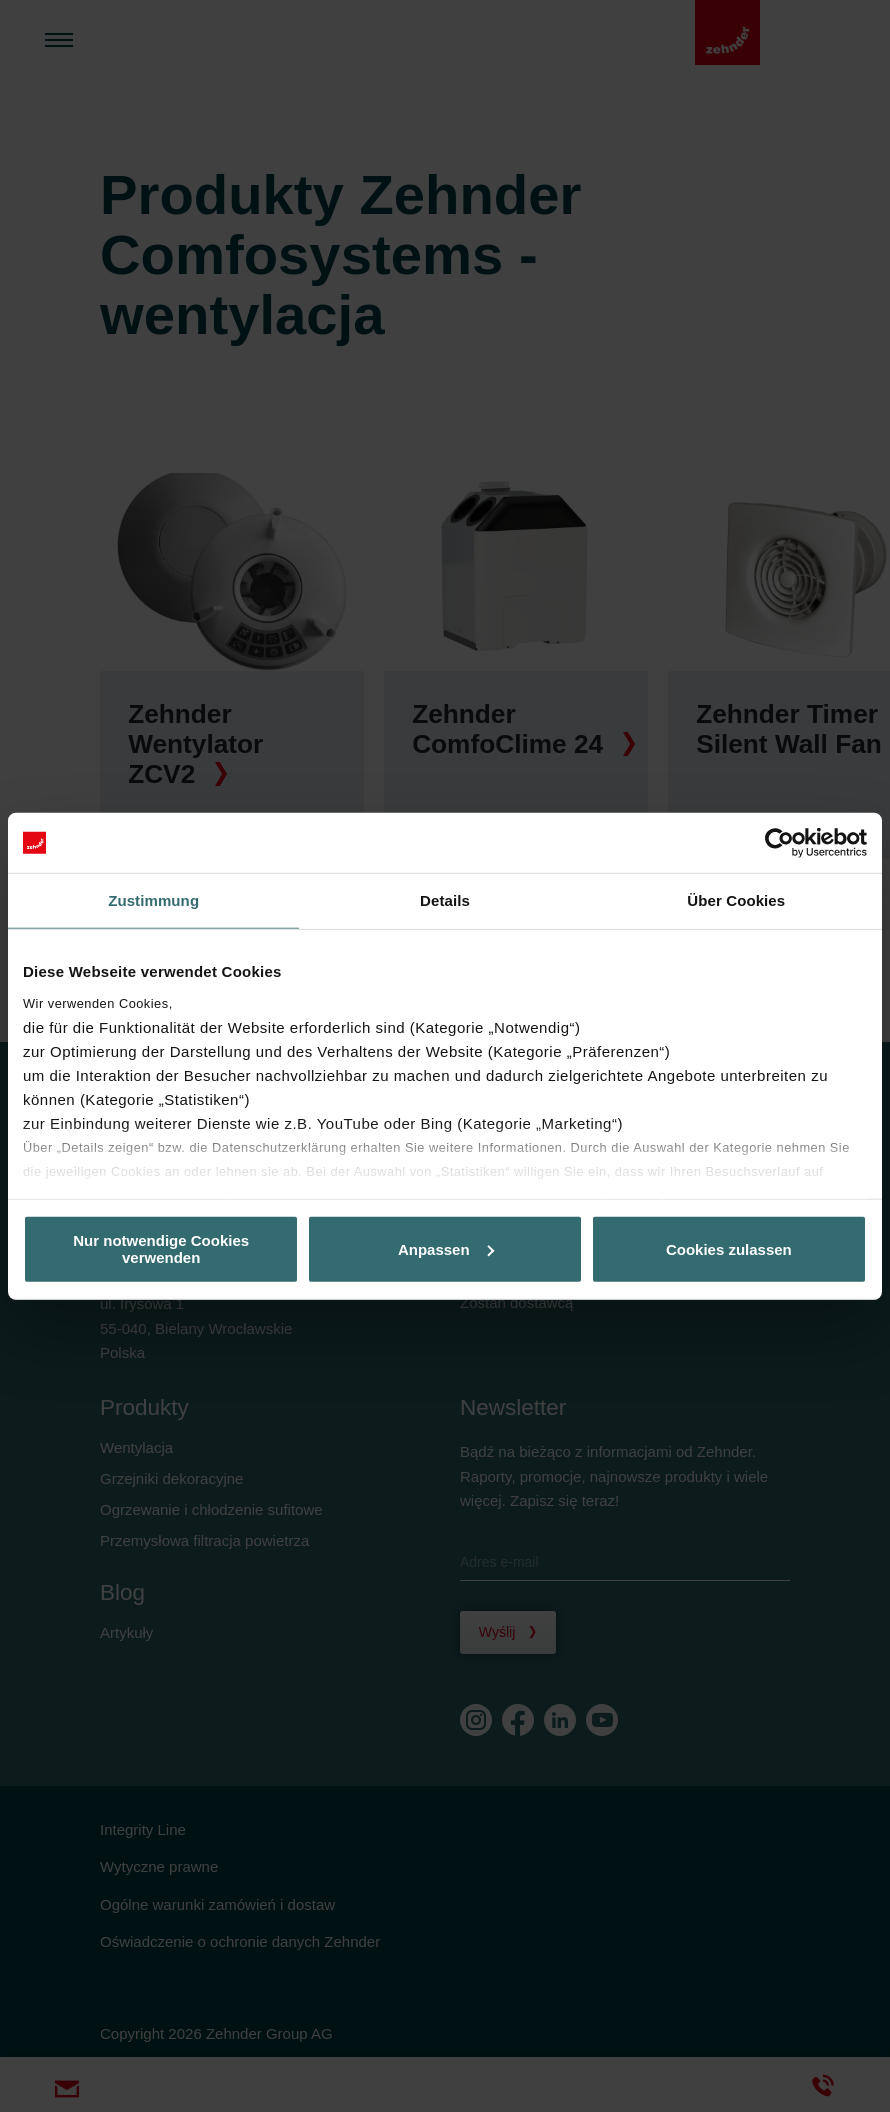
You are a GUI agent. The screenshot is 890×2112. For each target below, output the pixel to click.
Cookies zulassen (729, 1248)
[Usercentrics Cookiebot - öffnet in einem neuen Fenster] (779, 843)
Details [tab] (445, 900)
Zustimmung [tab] (153, 900)
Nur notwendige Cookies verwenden (161, 1249)
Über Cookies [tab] (736, 900)
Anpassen (446, 1248)
